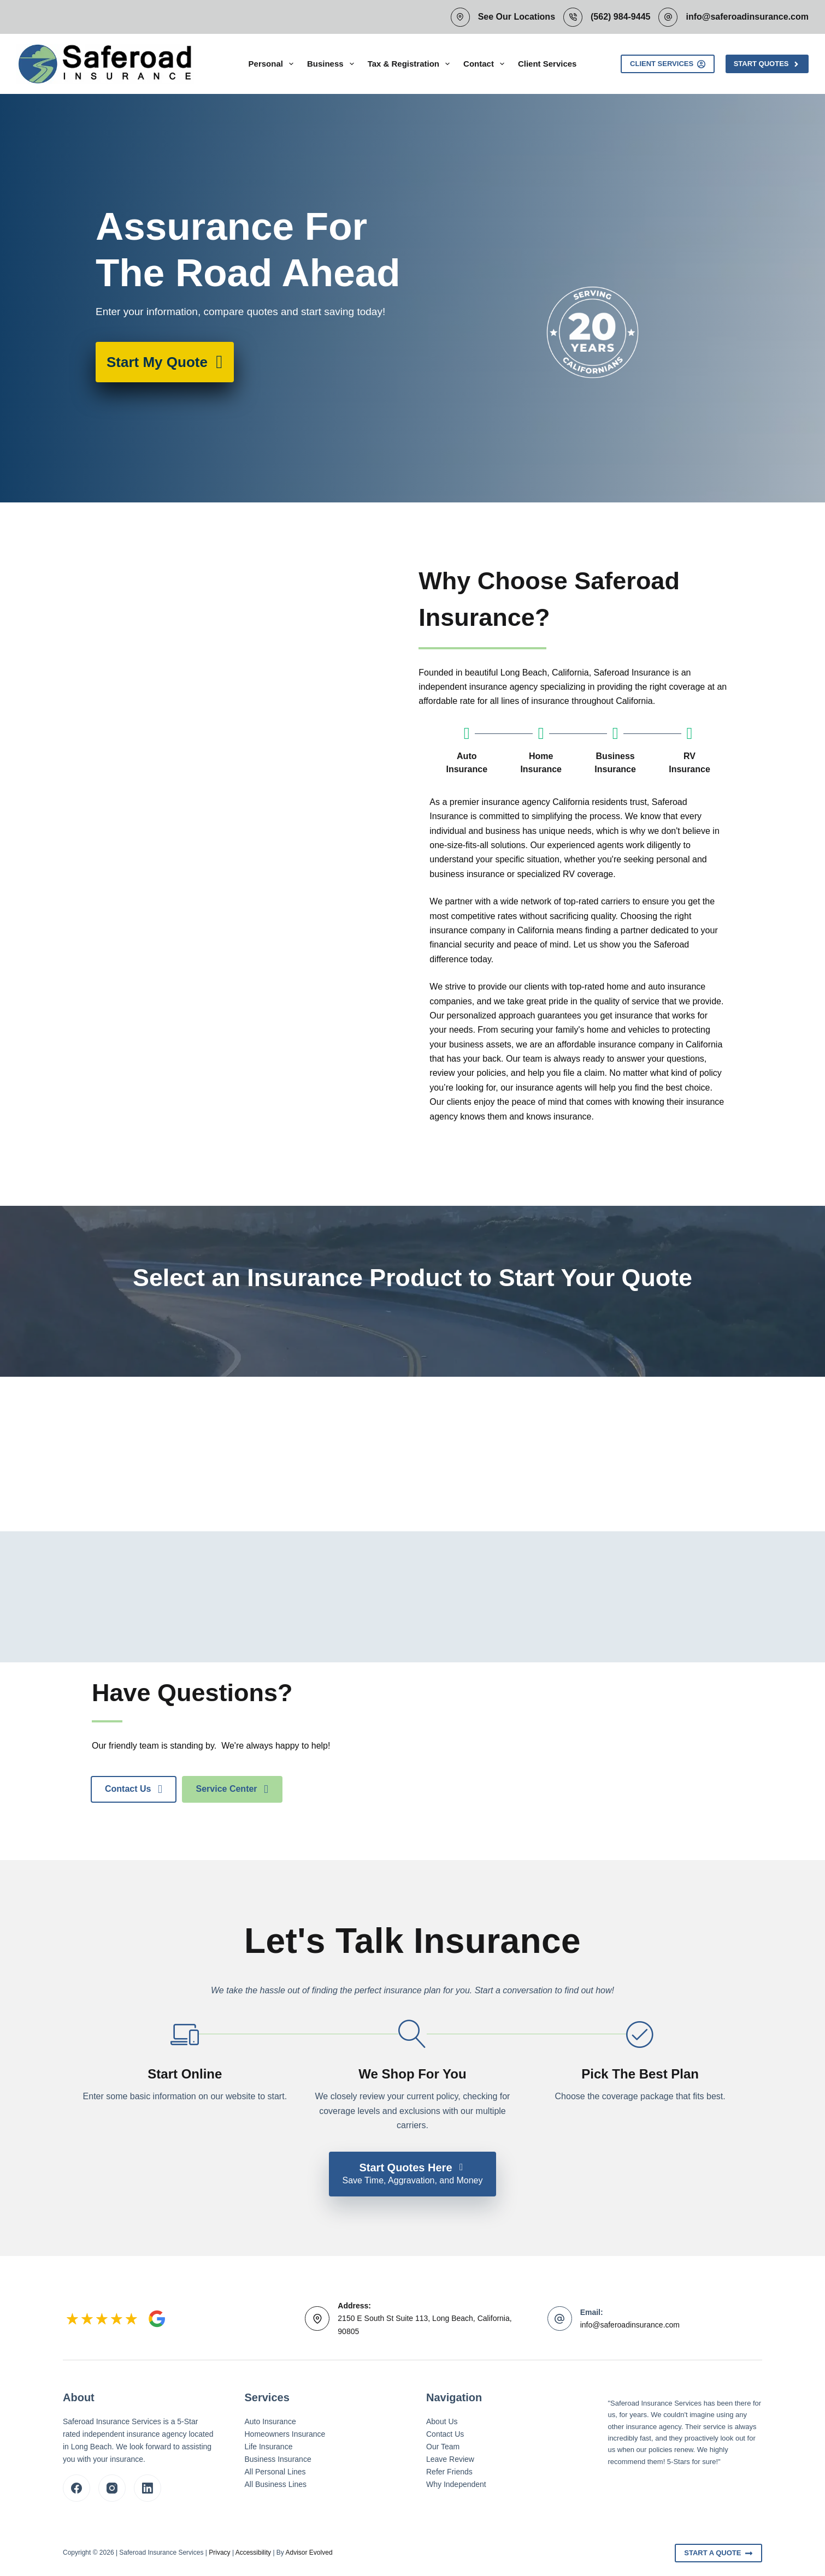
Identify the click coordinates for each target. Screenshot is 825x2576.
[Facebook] (76, 2488)
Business (332, 63)
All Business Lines (276, 2484)
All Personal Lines (275, 2471)
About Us (442, 2421)
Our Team (442, 2446)
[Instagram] (112, 2488)
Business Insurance (278, 2459)
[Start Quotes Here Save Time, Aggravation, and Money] (412, 2174)
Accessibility (253, 2552)
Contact (486, 63)
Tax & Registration (411, 63)
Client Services (547, 63)
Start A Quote (718, 2553)
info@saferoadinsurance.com (747, 16)
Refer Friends (449, 2471)
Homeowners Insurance (285, 2434)
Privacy (219, 2552)
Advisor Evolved (309, 2552)
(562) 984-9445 (620, 16)
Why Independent (456, 2484)
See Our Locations (516, 16)
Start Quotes (767, 64)
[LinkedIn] (147, 2488)
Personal (273, 63)
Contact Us (445, 2434)
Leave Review (450, 2459)
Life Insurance (269, 2446)
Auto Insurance (270, 2421)
